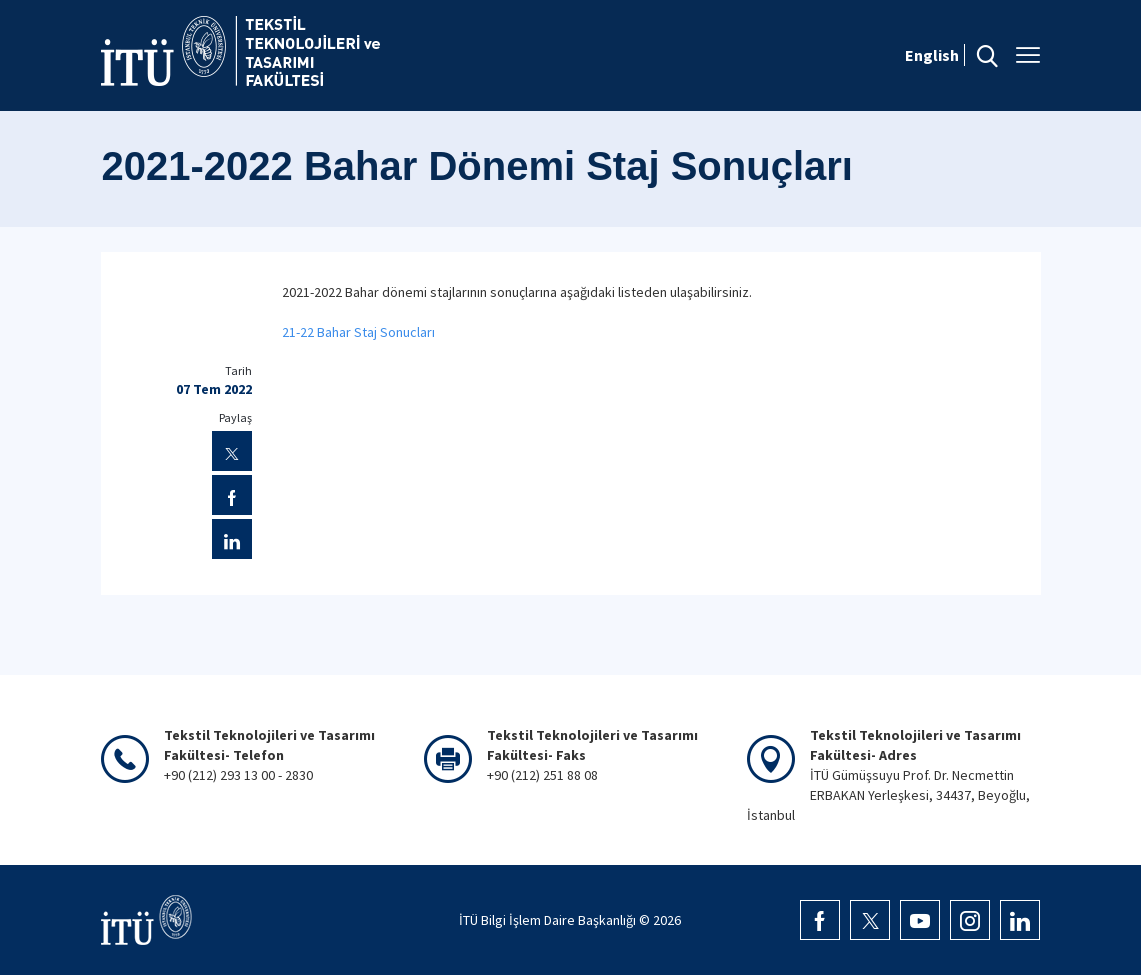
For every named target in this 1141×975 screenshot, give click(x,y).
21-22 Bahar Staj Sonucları (358, 332)
